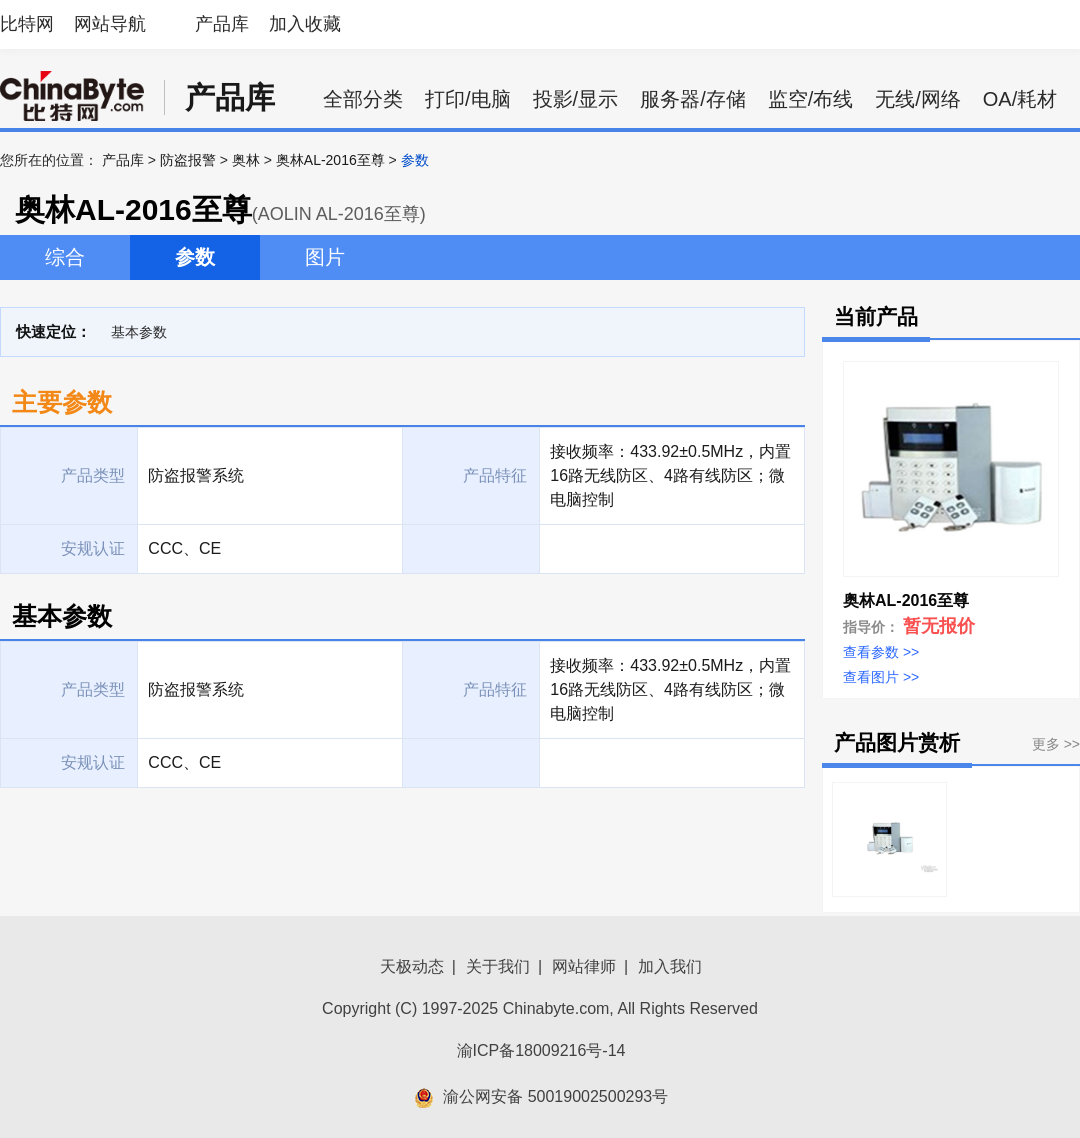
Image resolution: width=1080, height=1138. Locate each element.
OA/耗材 (1020, 99)
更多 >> (1056, 744)
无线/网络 (918, 99)
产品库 (222, 24)
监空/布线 (811, 99)
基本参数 (139, 332)
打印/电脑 (468, 99)
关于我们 (498, 966)
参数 (195, 257)
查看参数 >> (881, 652)
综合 (65, 257)
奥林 (246, 160)
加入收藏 (305, 24)
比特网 (27, 24)
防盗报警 (188, 160)
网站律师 (584, 966)
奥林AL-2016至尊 (330, 160)
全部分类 (363, 99)
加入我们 (670, 966)
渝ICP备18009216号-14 (541, 1050)
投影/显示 (576, 99)
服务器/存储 (693, 99)
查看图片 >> (881, 677)
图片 (325, 257)
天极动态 (412, 966)
